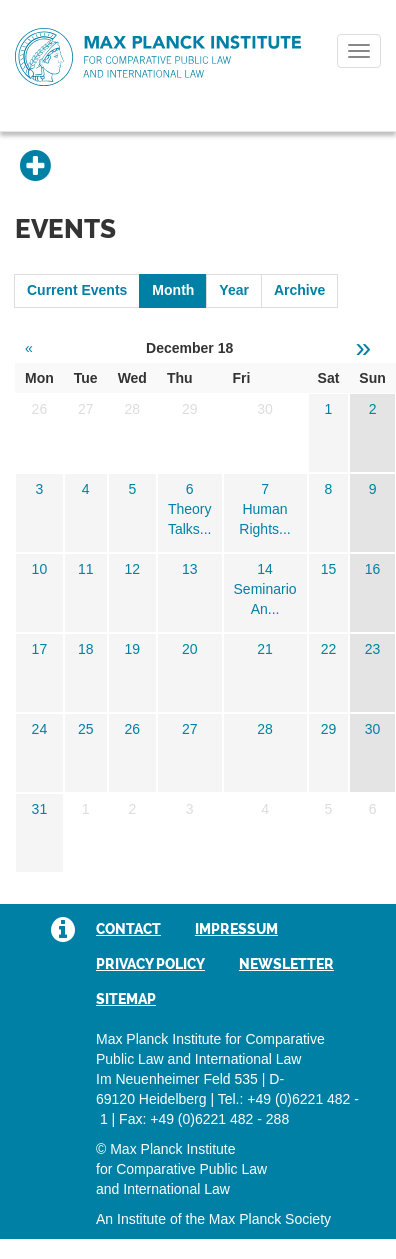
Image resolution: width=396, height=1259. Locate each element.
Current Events (77, 290)
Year (234, 290)
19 (132, 649)
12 (132, 569)
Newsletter (286, 964)
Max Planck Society (270, 1219)
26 (132, 729)
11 (86, 569)
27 (190, 729)
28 (265, 729)
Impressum (236, 929)
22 (329, 649)
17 (40, 649)
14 (265, 569)
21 (265, 649)
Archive (299, 290)
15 (329, 569)
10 (40, 569)
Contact (128, 929)
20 (190, 649)
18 (86, 649)
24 (40, 729)
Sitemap (126, 999)
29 (329, 729)
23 (373, 649)
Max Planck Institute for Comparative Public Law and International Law (158, 58)
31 (40, 809)
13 (190, 569)
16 (373, 569)
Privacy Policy (150, 964)
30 (373, 729)
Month (173, 290)
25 (86, 729)
